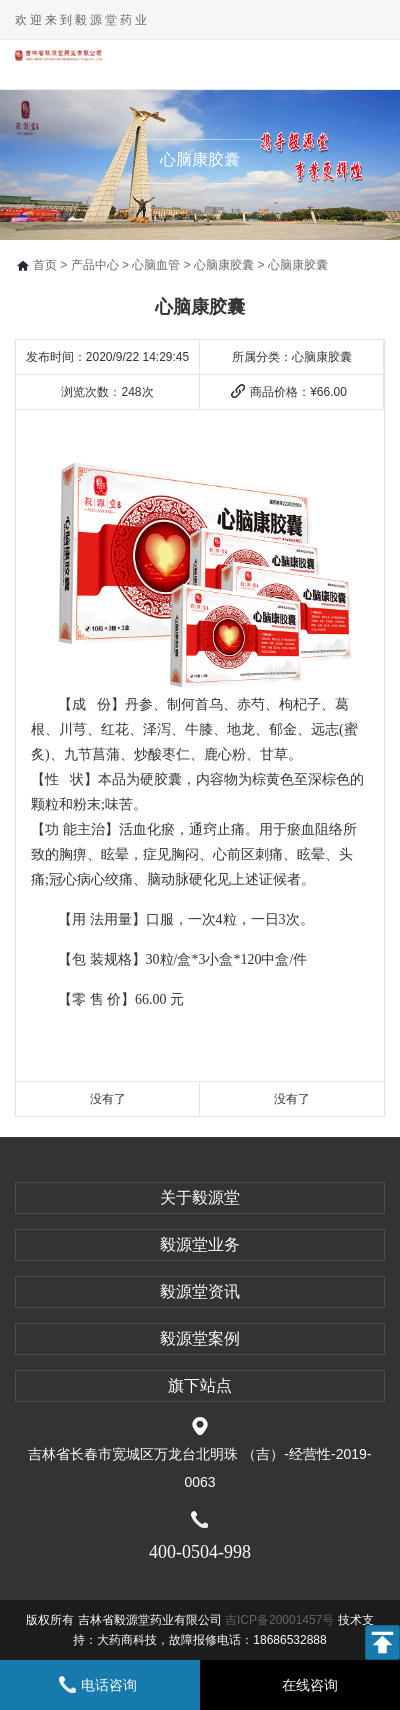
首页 (45, 265)
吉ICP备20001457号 (281, 1620)
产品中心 (95, 265)
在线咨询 (310, 1685)
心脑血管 (156, 265)
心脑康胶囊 (224, 265)
